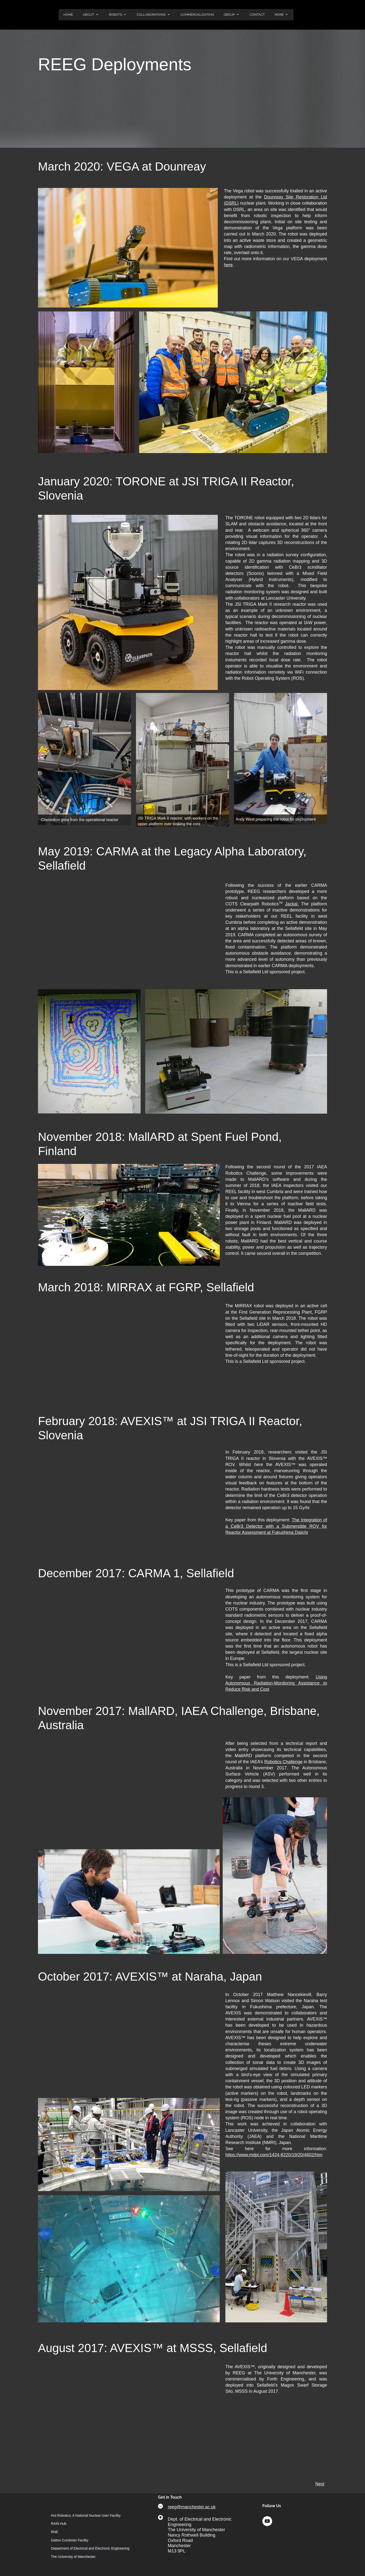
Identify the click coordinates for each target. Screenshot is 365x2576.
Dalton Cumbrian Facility (69, 2540)
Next (319, 2483)
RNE (54, 2532)
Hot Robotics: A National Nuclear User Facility (86, 2515)
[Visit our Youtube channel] (267, 2521)
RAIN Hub (58, 2524)
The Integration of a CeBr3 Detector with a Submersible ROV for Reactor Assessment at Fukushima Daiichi (276, 1526)
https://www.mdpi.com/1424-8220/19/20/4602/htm (273, 2154)
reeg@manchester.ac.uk (192, 2506)
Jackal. (292, 903)
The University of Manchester (73, 2557)
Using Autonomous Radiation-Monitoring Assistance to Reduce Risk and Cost (276, 1683)
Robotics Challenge (283, 1761)
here (228, 264)
